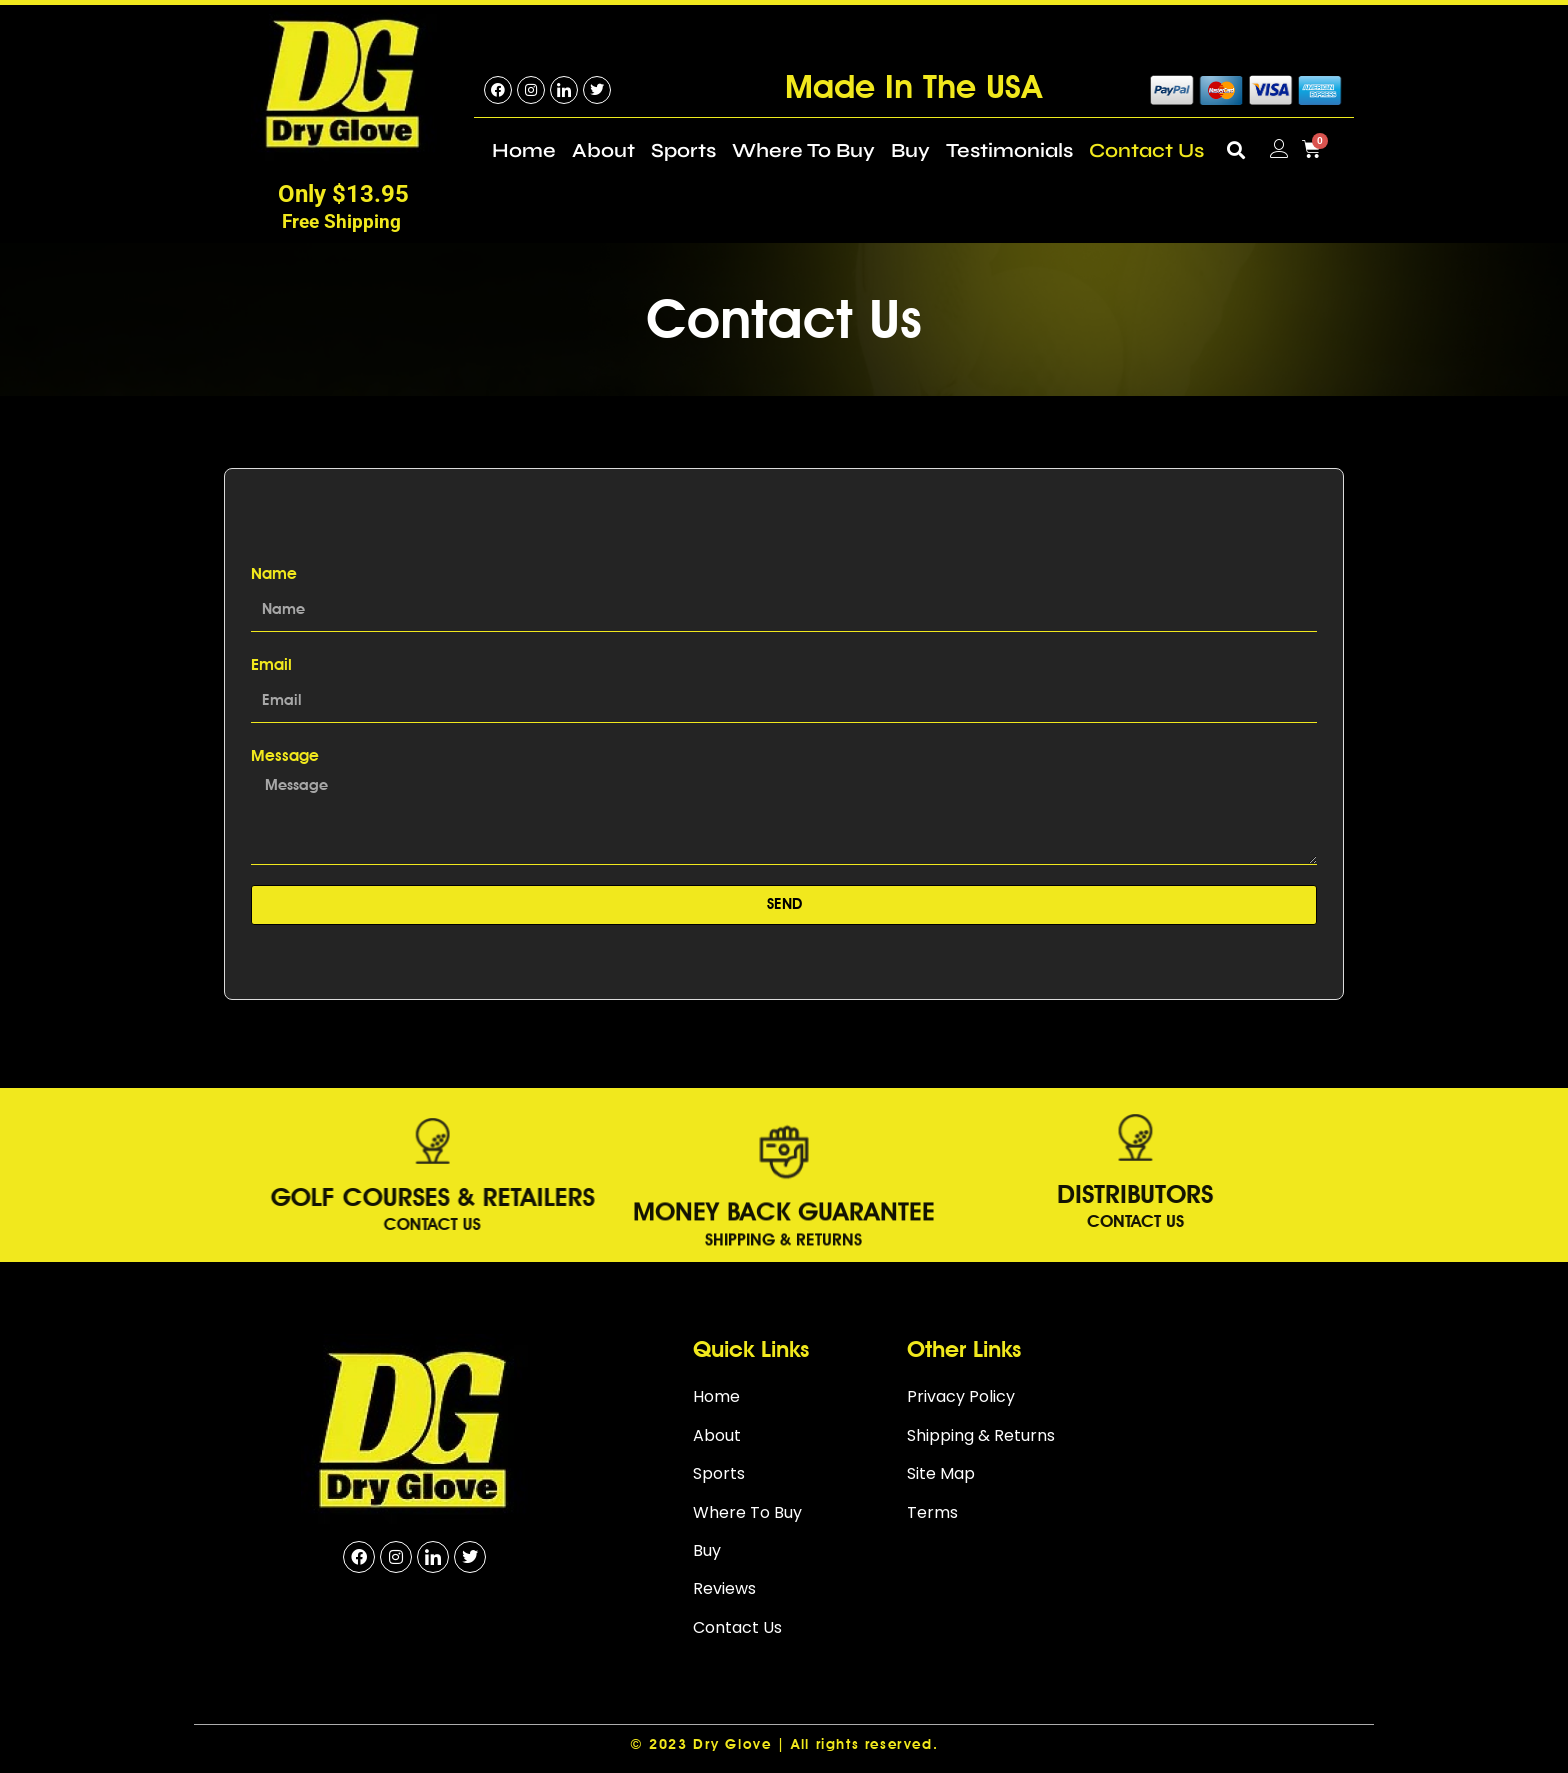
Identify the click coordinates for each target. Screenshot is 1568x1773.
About (603, 150)
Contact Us (1146, 150)
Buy (910, 150)
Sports (683, 150)
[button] (1236, 149)
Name (274, 573)
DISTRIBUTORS (919, 1193)
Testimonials (1009, 150)
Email (271, 664)
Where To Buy (803, 150)
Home (524, 150)
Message (285, 755)
